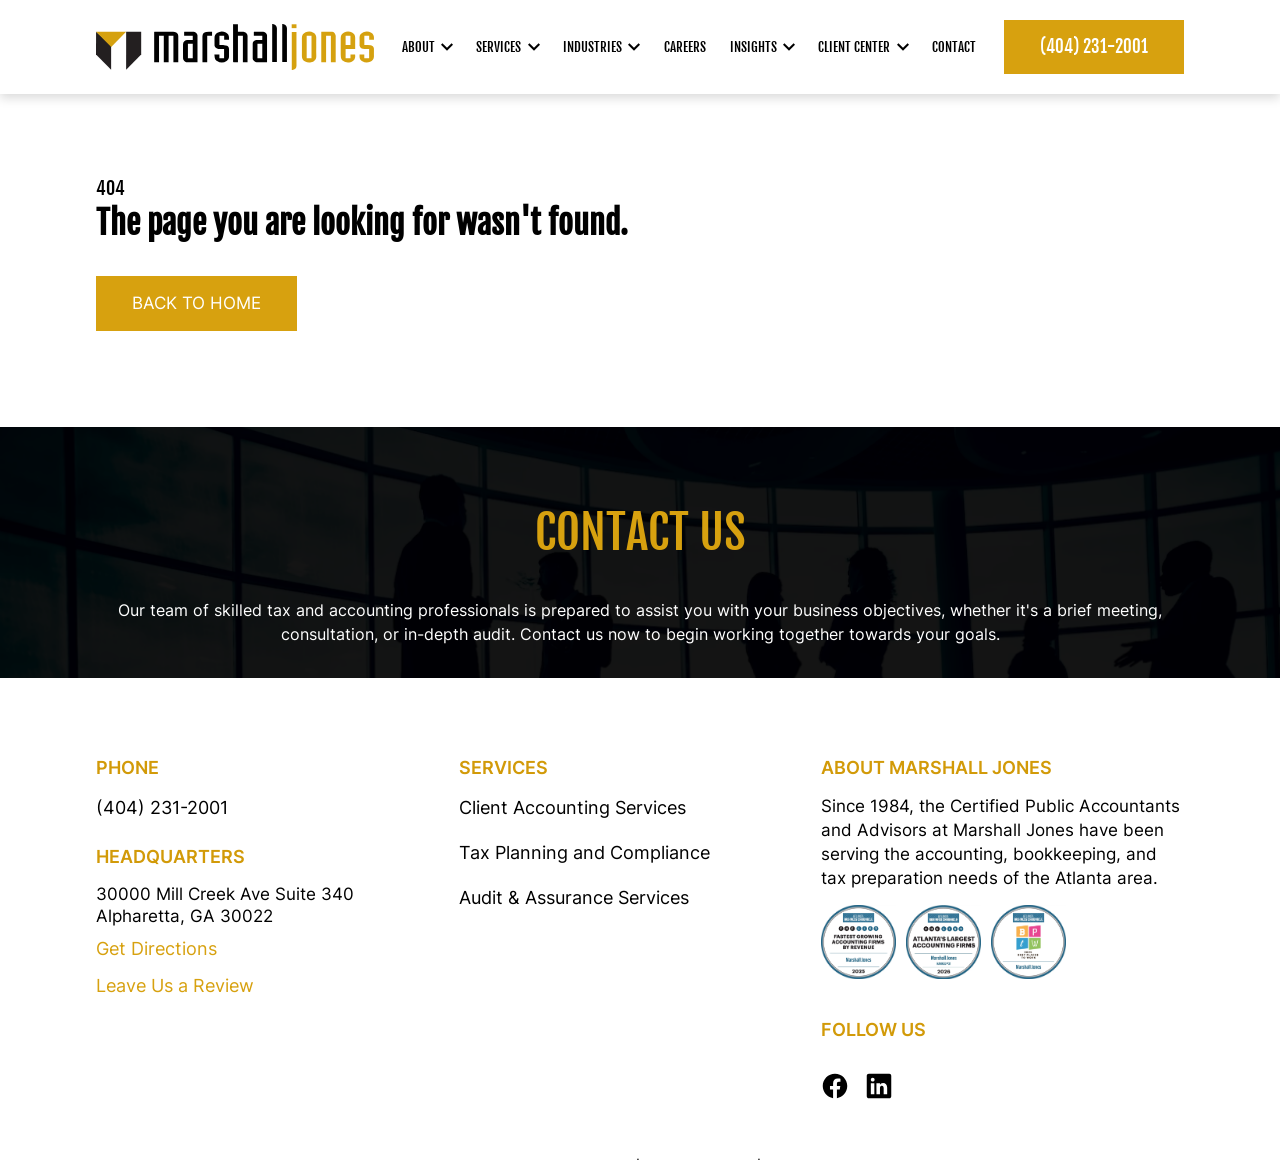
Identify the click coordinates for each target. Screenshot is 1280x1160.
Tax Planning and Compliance (584, 852)
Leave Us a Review (175, 985)
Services (508, 47)
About (428, 47)
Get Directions (156, 948)
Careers (685, 47)
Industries (602, 47)
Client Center (863, 47)
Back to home (196, 303)
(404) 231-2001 (1094, 46)
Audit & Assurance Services (574, 897)
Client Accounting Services (572, 807)
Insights (763, 47)
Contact (954, 47)
